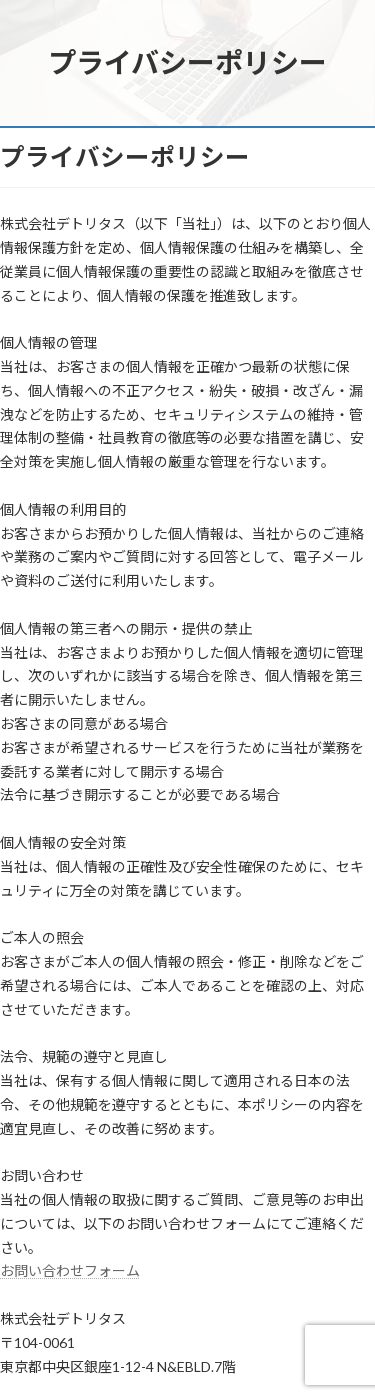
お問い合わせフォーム (70, 1270)
